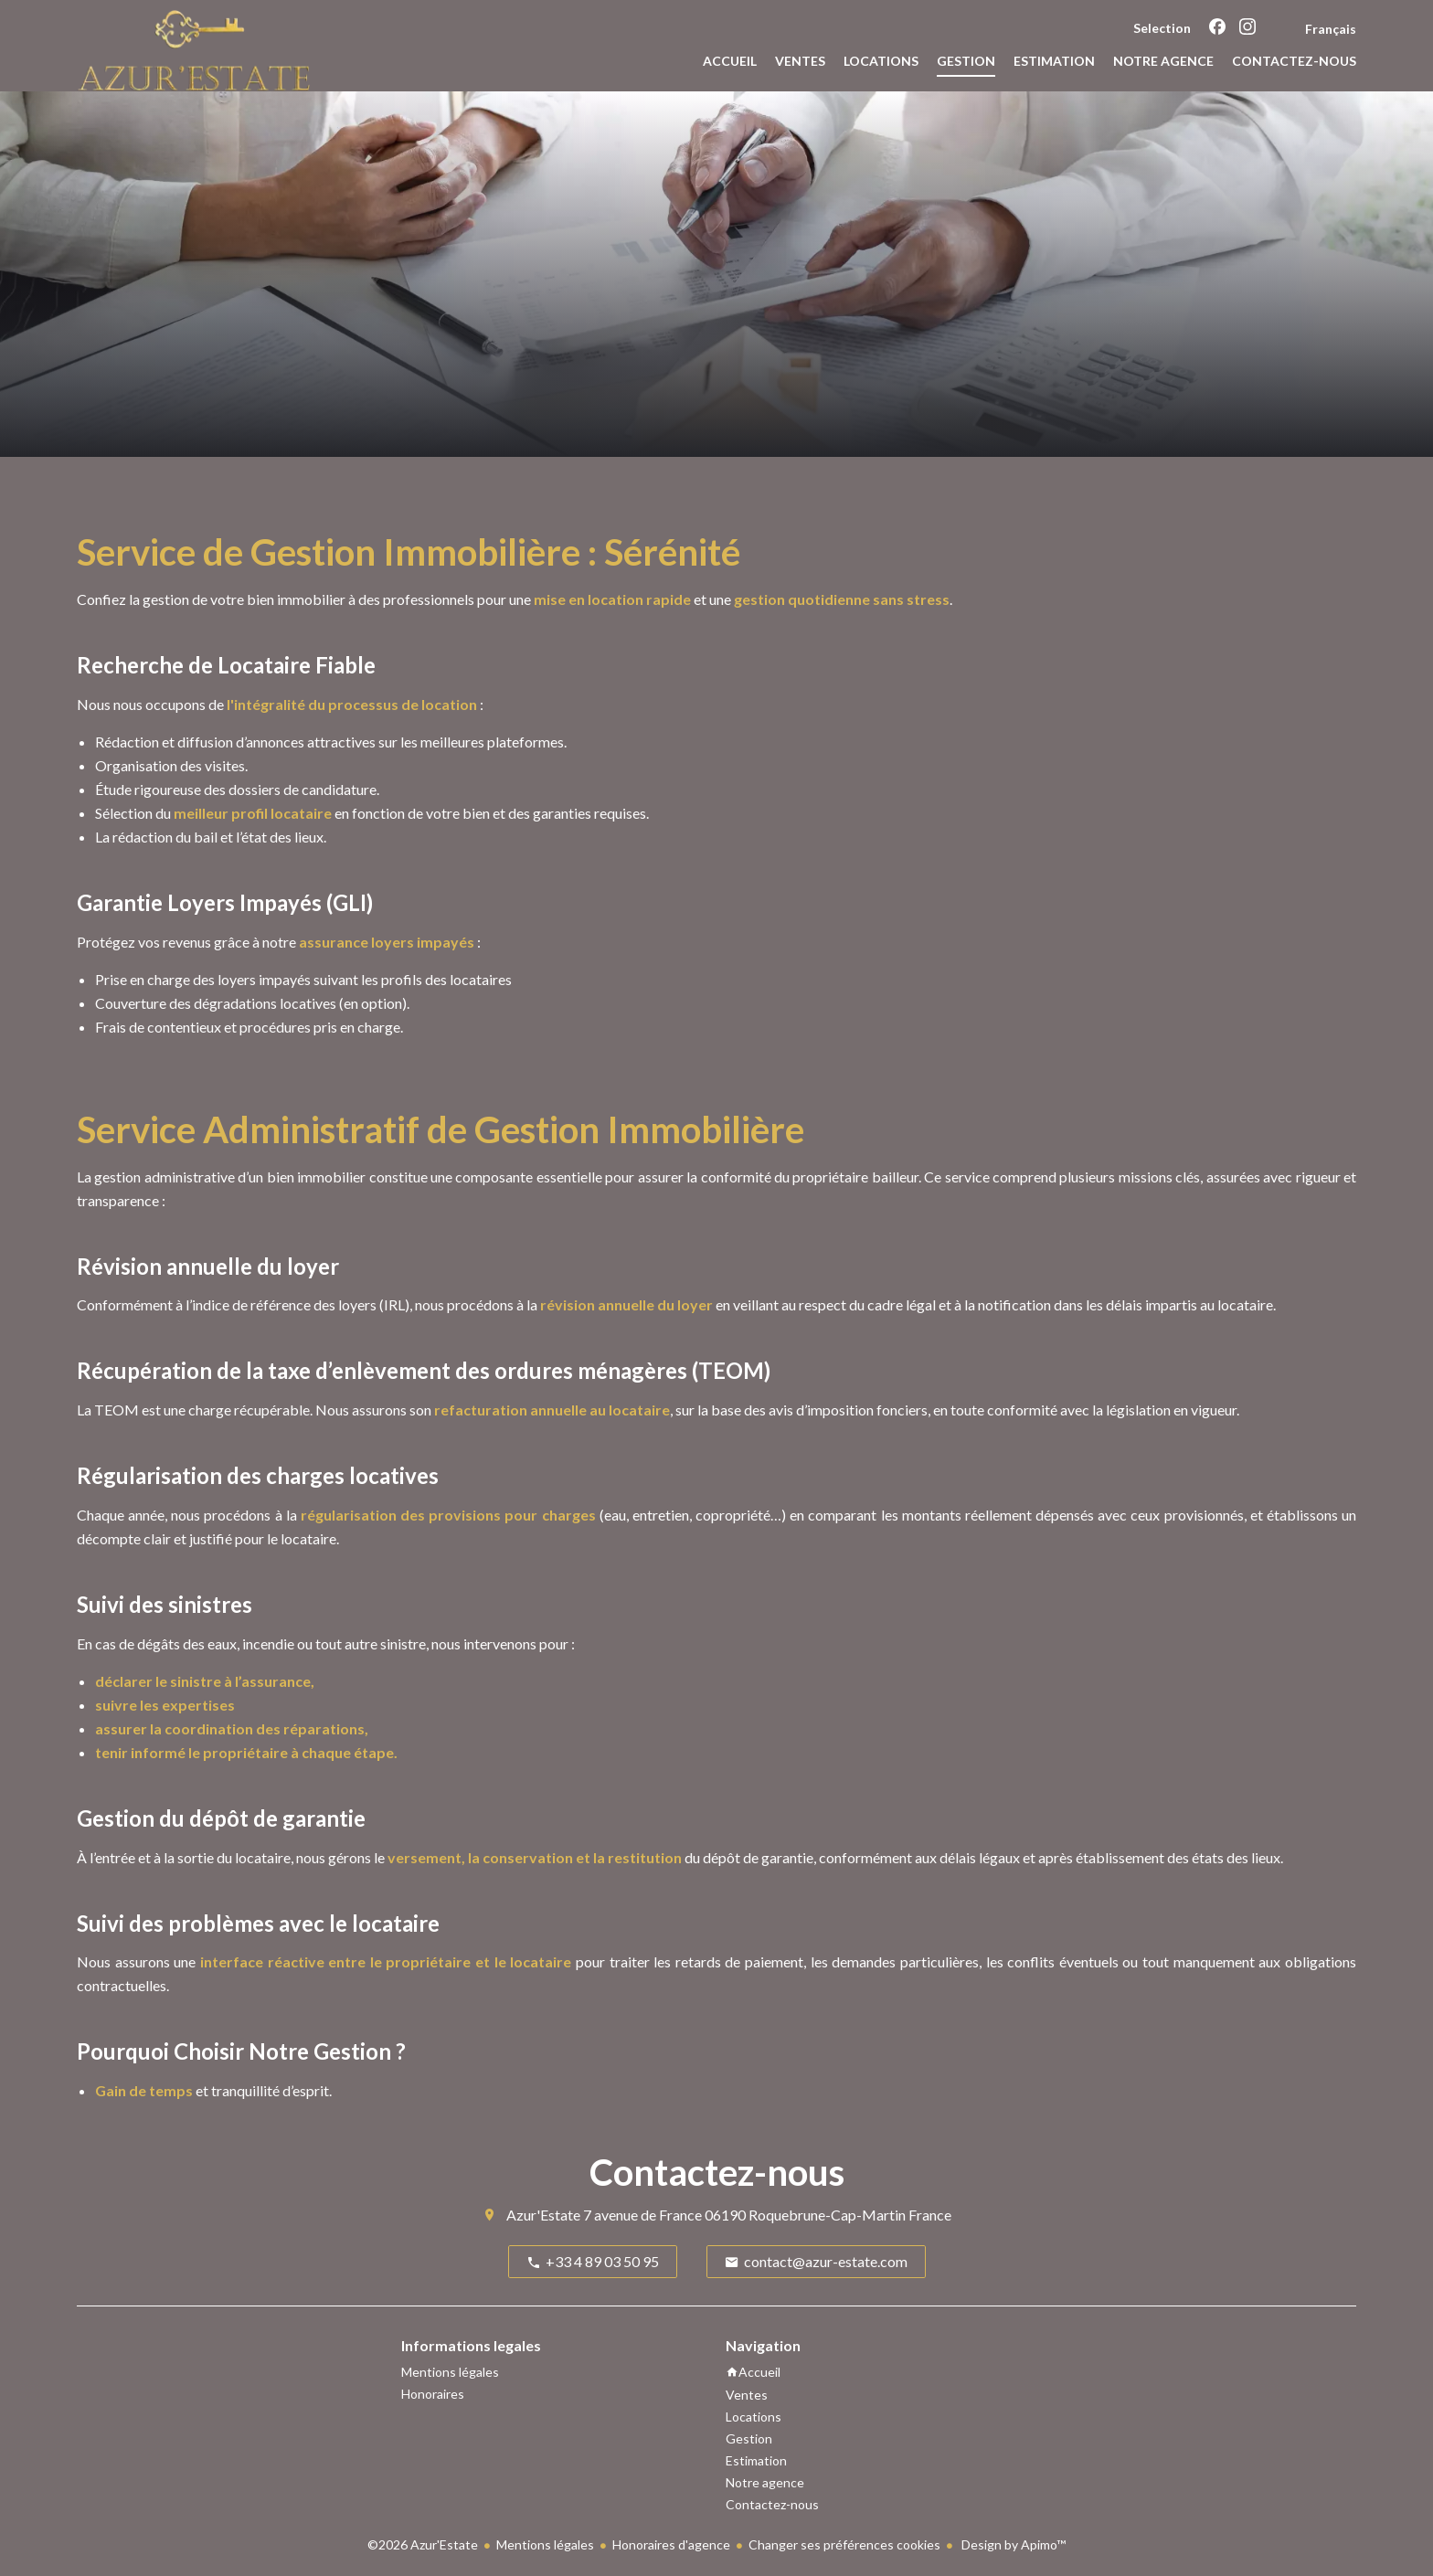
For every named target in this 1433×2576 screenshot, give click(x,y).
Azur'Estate (543, 2214)
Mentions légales (545, 2544)
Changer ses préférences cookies (844, 2544)
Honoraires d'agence (671, 2544)
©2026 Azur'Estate (422, 2544)
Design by (1012, 2544)
